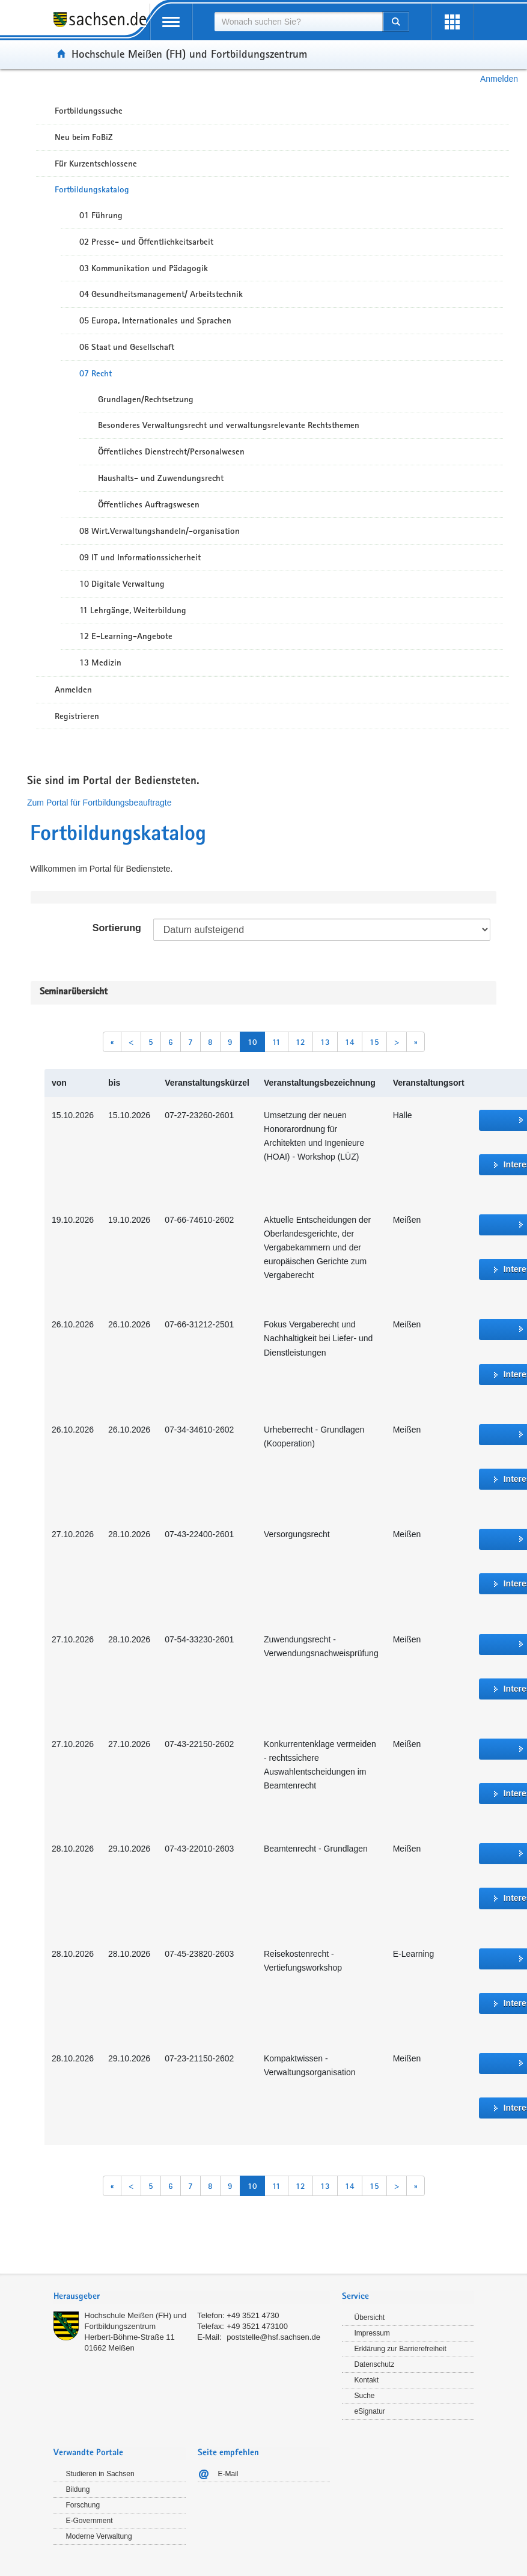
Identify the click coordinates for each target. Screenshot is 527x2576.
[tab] (191, 2297)
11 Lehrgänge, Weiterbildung (132, 610)
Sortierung (117, 928)
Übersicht (370, 2317)
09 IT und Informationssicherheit (140, 557)
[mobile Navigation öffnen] (171, 22)
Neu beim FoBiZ (84, 137)
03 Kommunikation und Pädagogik (143, 268)
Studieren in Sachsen (100, 2474)
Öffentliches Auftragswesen (149, 504)
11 (276, 1041)
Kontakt (367, 2380)
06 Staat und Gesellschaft (126, 346)
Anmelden (499, 79)
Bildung (78, 2489)
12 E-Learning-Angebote (125, 636)
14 (350, 1041)
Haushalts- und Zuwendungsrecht (161, 478)
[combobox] (298, 21)
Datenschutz (375, 2364)
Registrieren (77, 716)
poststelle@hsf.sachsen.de (273, 2337)
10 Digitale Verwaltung (122, 583)
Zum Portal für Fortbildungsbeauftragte (99, 802)
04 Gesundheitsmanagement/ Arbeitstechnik (161, 294)
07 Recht (95, 373)
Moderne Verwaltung (99, 2536)
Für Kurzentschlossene (96, 163)
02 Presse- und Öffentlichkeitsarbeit (146, 241)
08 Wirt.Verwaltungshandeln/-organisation (159, 530)
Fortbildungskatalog (92, 189)
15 (374, 1041)
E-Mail (228, 2474)
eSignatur (370, 2411)
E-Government (89, 2520)
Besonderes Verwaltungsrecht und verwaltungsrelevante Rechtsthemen (228, 425)
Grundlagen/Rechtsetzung (145, 399)
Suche (365, 2395)
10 (252, 1041)
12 (300, 1041)
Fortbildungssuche (89, 110)
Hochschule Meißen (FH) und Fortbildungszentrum (189, 53)
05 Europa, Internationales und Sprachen (155, 320)
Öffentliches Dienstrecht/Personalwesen (171, 451)
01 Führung (101, 215)
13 (325, 1041)
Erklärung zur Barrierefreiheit (400, 2349)
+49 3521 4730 (253, 2315)
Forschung (83, 2505)
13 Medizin (100, 662)
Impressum (372, 2333)
